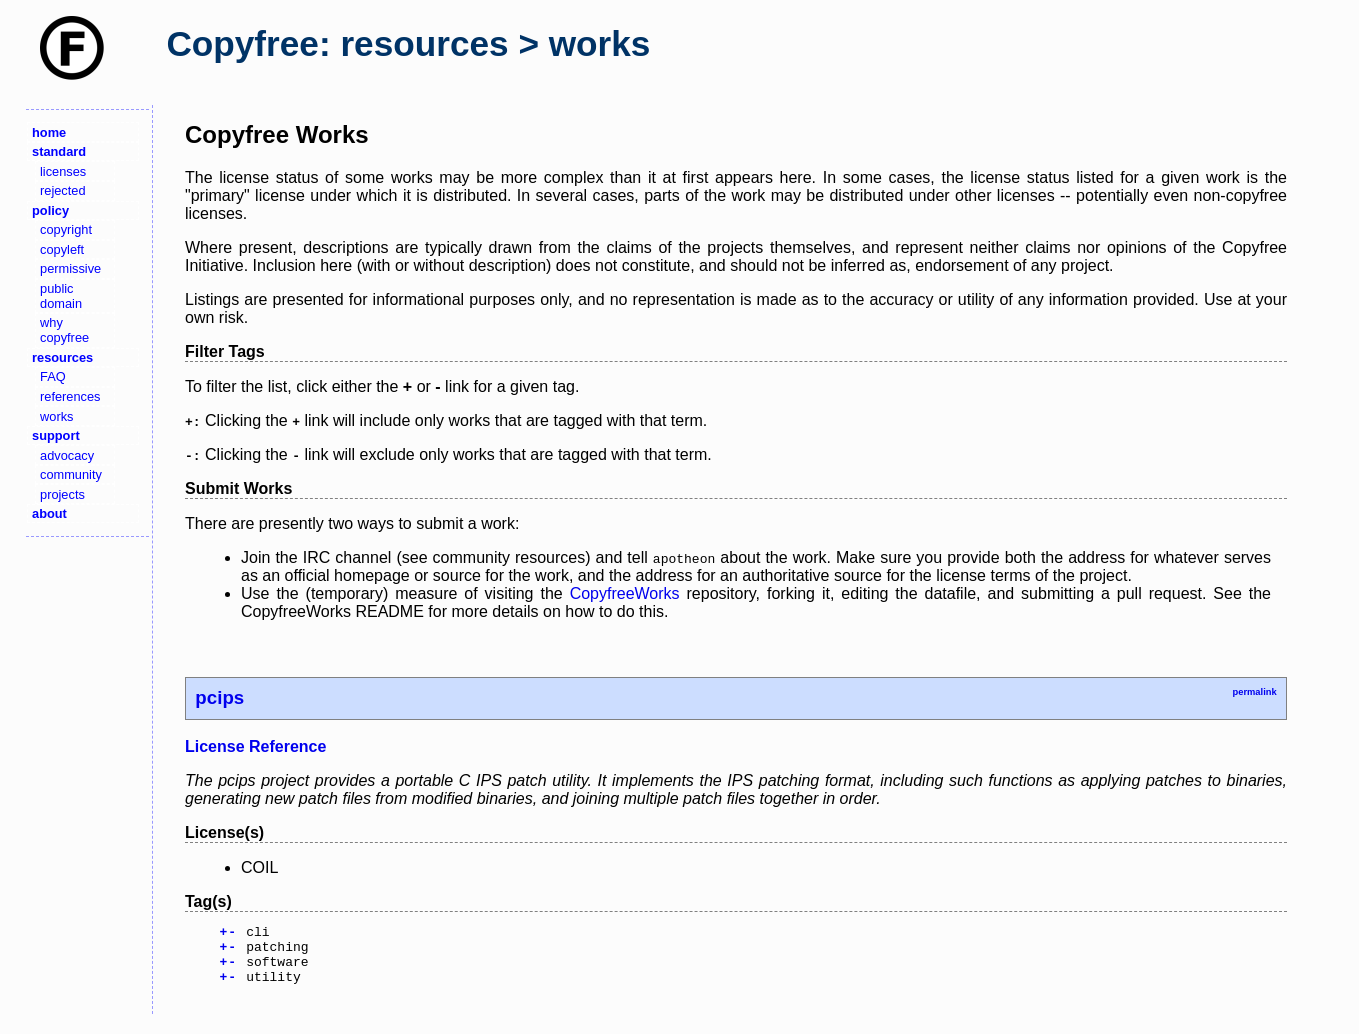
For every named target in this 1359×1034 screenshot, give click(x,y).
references (70, 396)
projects (62, 494)
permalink (1254, 692)
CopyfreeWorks (625, 593)
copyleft (62, 249)
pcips (219, 697)
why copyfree (64, 330)
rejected (63, 190)
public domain (61, 296)
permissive (70, 268)
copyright (66, 229)
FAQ (53, 376)
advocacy (67, 455)
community (71, 474)
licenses (63, 171)
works (56, 416)
